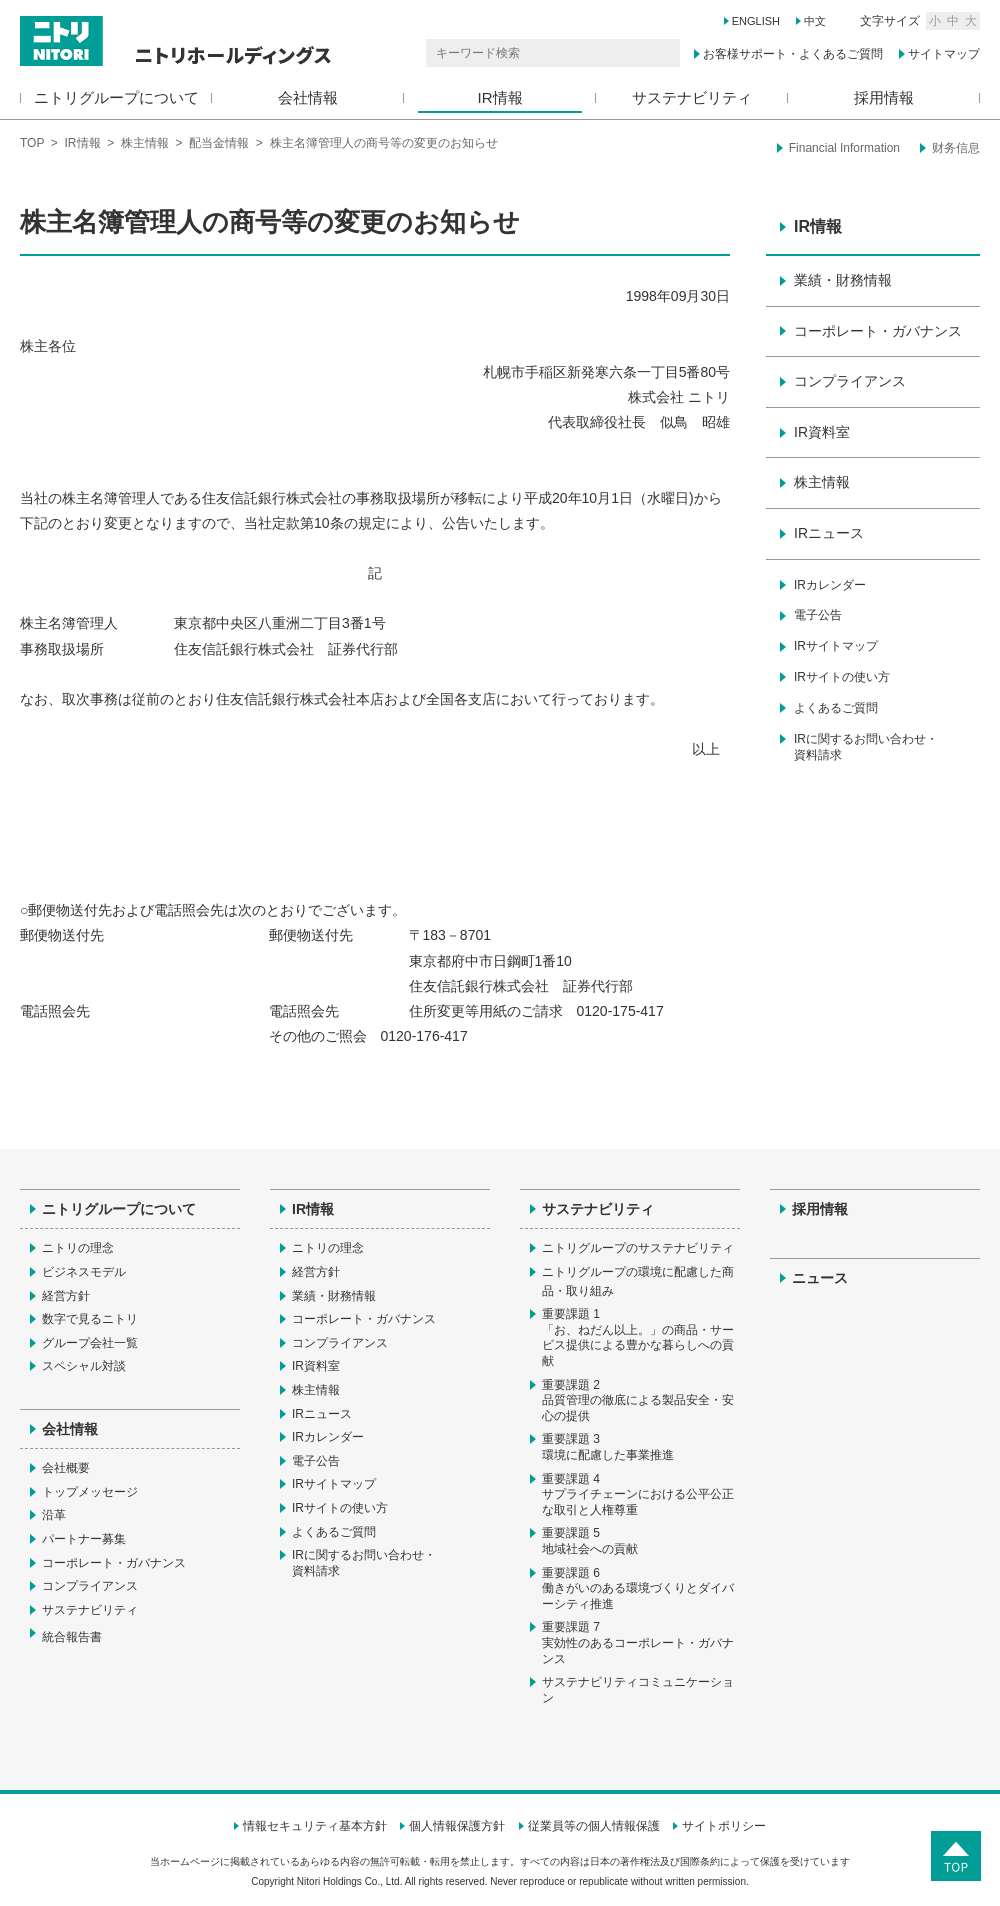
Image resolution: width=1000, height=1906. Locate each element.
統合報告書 (81, 1636)
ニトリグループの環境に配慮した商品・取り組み (638, 1282)
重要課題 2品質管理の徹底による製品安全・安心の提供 (638, 1400)
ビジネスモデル (84, 1272)
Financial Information (844, 148)
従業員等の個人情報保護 (594, 1826)
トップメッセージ (90, 1492)
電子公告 (818, 615)
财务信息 (956, 148)
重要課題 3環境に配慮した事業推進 (608, 1447)
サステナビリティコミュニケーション (638, 1690)
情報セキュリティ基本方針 (315, 1826)
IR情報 (500, 97)
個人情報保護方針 (457, 1826)
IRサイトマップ (836, 646)
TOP (32, 143)
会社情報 (308, 97)
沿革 (54, 1515)
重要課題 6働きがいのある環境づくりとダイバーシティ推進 (638, 1588)
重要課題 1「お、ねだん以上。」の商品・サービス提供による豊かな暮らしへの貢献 (638, 1337)
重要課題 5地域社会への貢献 (590, 1541)
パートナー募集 (84, 1539)
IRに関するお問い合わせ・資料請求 (866, 747)
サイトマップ (944, 54)
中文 (815, 21)
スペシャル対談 (84, 1366)
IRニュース (829, 533)
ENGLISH (756, 21)
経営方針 (66, 1296)
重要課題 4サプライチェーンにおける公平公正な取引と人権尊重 (638, 1494)
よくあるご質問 (836, 708)
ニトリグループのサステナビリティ (638, 1248)
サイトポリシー (724, 1826)
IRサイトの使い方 (842, 677)
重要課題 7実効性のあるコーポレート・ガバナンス (638, 1642)
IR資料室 (822, 432)
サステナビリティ (692, 97)
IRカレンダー (830, 585)
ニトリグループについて (116, 97)
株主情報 (145, 143)
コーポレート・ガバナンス (878, 331)
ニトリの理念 (78, 1248)
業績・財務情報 (843, 280)
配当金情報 (219, 143)
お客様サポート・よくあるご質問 (793, 54)
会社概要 (66, 1468)
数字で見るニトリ (90, 1319)
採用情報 (884, 97)
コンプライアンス (850, 381)
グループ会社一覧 (90, 1343)
